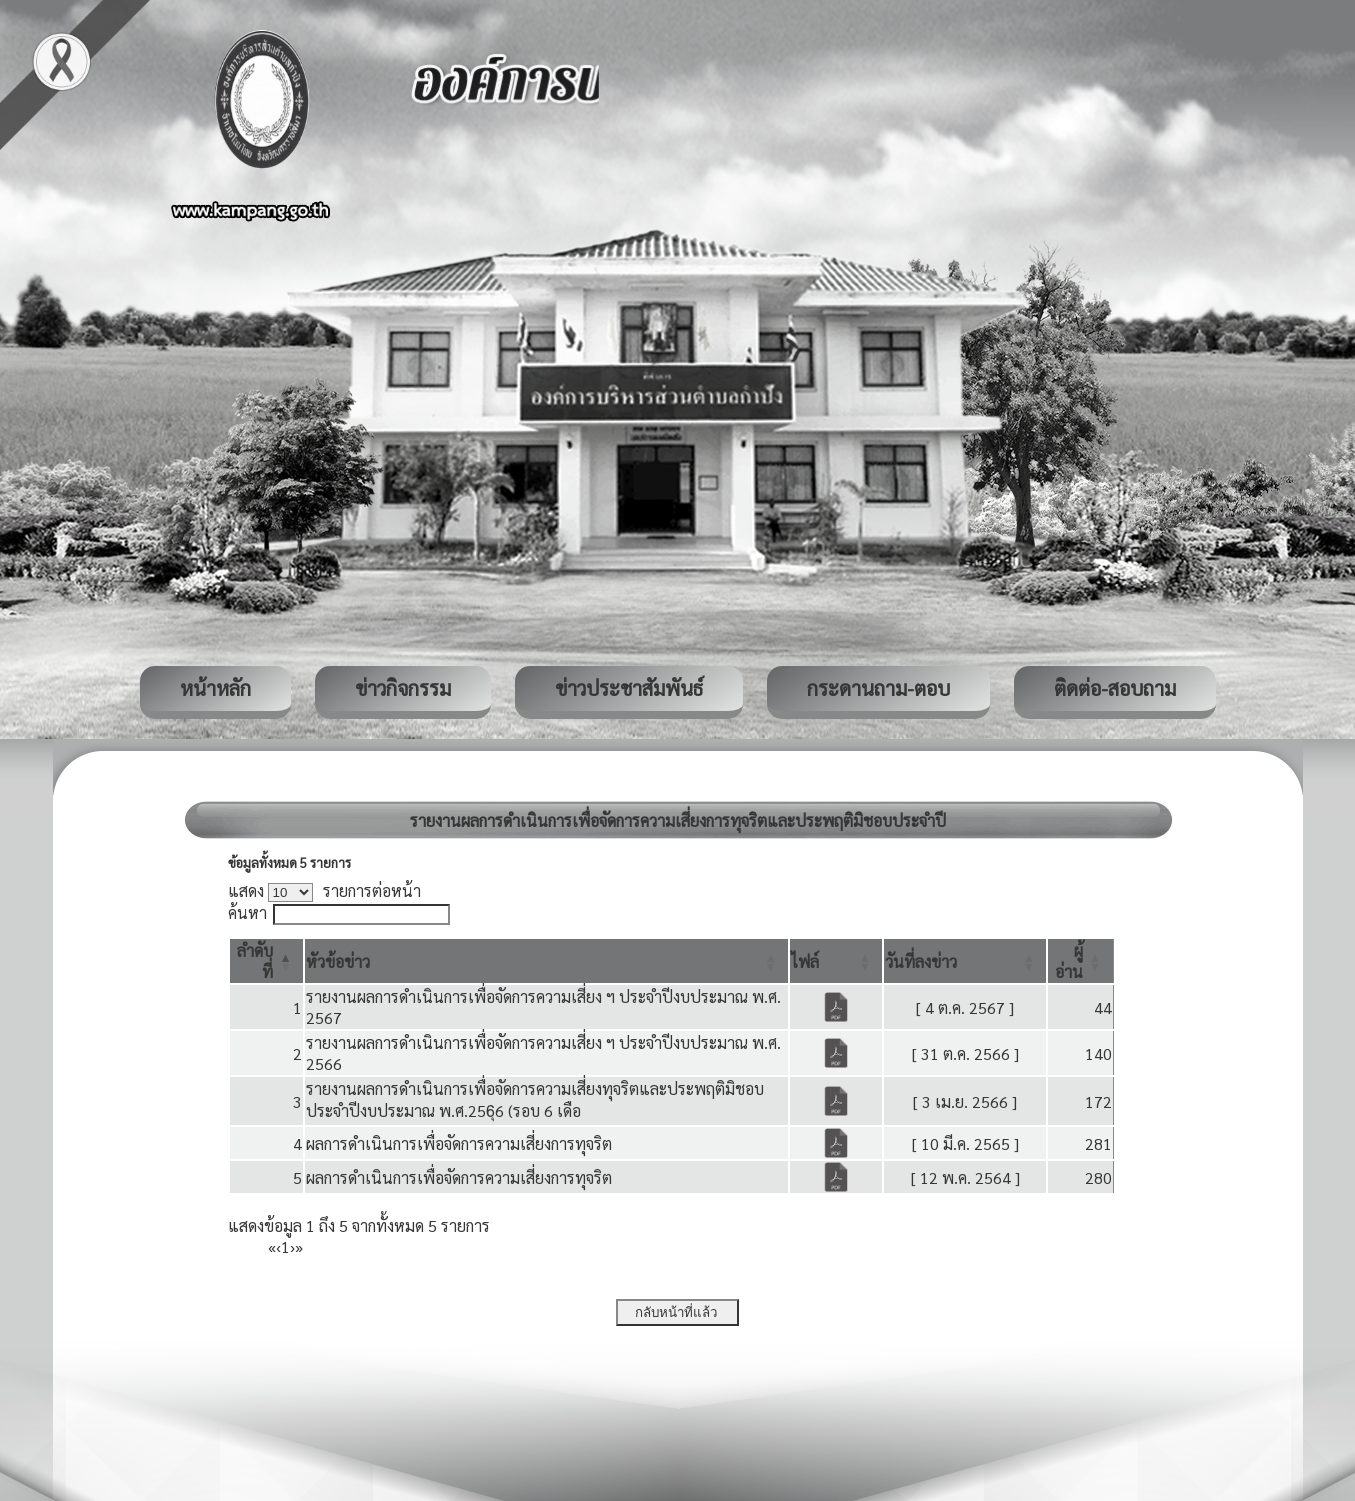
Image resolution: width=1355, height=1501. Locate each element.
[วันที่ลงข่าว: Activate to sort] (965, 961)
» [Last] (299, 1246)
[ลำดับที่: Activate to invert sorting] (267, 961)
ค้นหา (247, 912)
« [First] (272, 1246)
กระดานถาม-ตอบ (878, 688)
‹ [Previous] (278, 1246)
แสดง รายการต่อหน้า (325, 890)
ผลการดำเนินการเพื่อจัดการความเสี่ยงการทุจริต (459, 1143)
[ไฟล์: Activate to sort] (836, 961)
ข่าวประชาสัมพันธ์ (629, 688)
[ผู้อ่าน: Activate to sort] (1080, 961)
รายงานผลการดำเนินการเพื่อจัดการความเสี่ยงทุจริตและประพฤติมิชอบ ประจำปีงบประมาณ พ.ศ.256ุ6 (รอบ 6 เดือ (535, 1099)
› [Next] (292, 1246)
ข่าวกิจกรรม (403, 688)
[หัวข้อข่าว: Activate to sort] (546, 961)
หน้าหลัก (215, 688)
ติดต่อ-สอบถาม (1115, 688)
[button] (338, 961)
